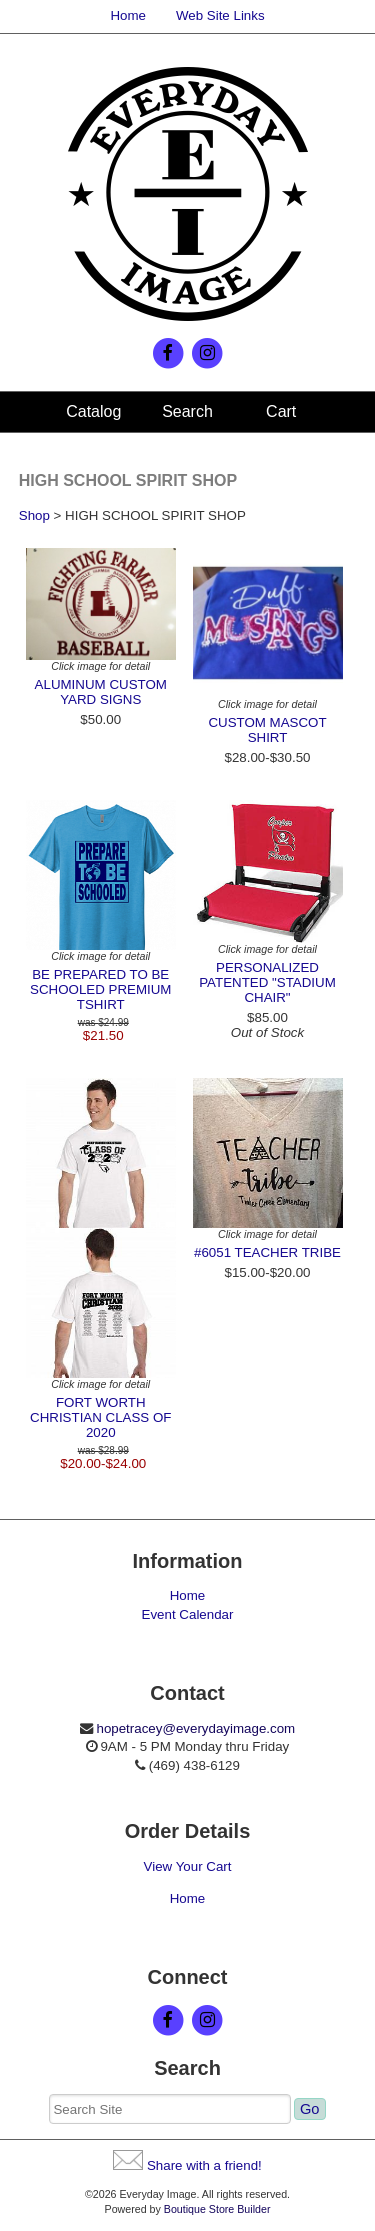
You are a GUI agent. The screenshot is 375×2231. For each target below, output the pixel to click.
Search (187, 411)
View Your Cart (188, 1866)
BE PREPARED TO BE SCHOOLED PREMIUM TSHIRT (100, 989)
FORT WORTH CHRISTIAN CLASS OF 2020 (100, 1417)
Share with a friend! (204, 2165)
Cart (281, 411)
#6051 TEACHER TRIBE (267, 1252)
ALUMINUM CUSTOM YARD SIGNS (101, 692)
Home (128, 15)
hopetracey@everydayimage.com (195, 1728)
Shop (34, 515)
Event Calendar (188, 1614)
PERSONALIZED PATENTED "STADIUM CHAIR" (267, 982)
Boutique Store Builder (217, 2209)
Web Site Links (220, 15)
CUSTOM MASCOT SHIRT (267, 730)
